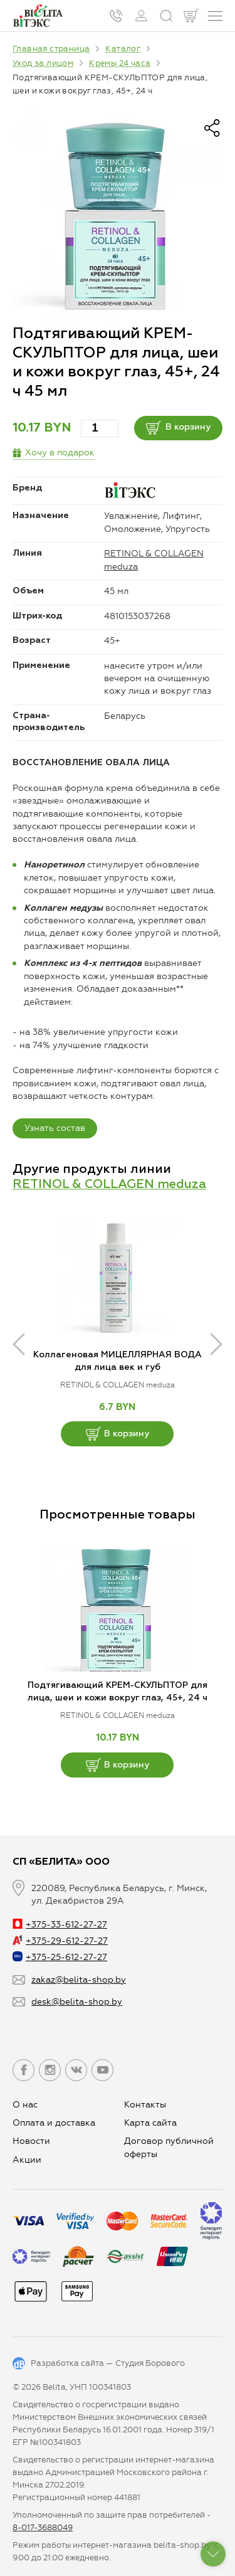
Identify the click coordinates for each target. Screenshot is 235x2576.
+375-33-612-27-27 (60, 1924)
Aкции (27, 2160)
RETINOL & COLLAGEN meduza (109, 1184)
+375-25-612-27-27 (60, 1957)
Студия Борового (150, 2363)
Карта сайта (150, 2123)
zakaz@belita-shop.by (78, 1979)
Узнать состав (54, 1128)
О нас (25, 2104)
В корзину (178, 428)
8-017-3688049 (43, 2527)
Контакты (145, 2104)
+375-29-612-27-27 (60, 1941)
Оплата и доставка (54, 2123)
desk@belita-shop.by (76, 2001)
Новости (31, 2141)
